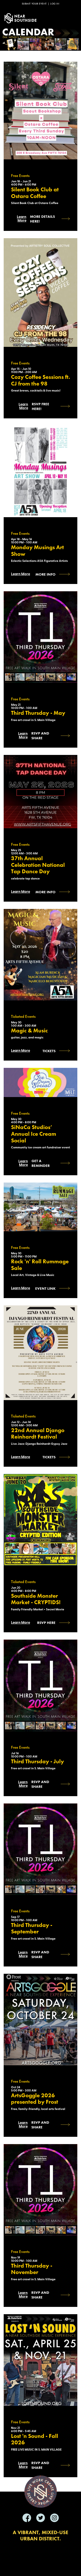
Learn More (21, 219)
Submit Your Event (34, 4)
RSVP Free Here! (40, 406)
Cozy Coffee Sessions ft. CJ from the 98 (40, 380)
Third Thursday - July (37, 1761)
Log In (54, 4)
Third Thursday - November (31, 2269)
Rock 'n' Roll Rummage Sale (40, 1264)
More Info (45, 574)
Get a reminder (41, 1163)
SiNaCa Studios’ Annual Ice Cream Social (33, 1134)
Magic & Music (29, 1030)
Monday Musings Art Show (37, 550)
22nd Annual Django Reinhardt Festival (37, 1433)
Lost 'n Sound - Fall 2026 (34, 2439)
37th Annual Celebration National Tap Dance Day (38, 865)
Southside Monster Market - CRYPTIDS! (35, 1599)
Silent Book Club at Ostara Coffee (35, 193)
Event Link (45, 1288)
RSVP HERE (46, 1622)
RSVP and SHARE (40, 735)
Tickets (49, 1051)
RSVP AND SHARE (40, 2124)
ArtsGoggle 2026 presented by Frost (34, 2098)
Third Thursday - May (38, 713)
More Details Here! (42, 219)
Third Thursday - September (31, 1928)
